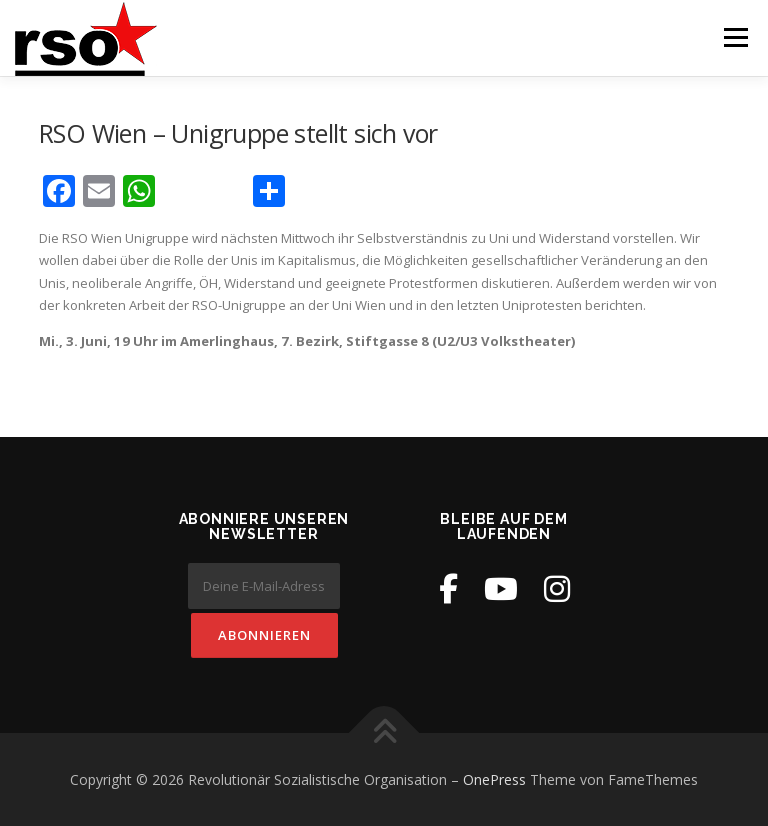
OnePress (494, 779)
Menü (735, 37)
